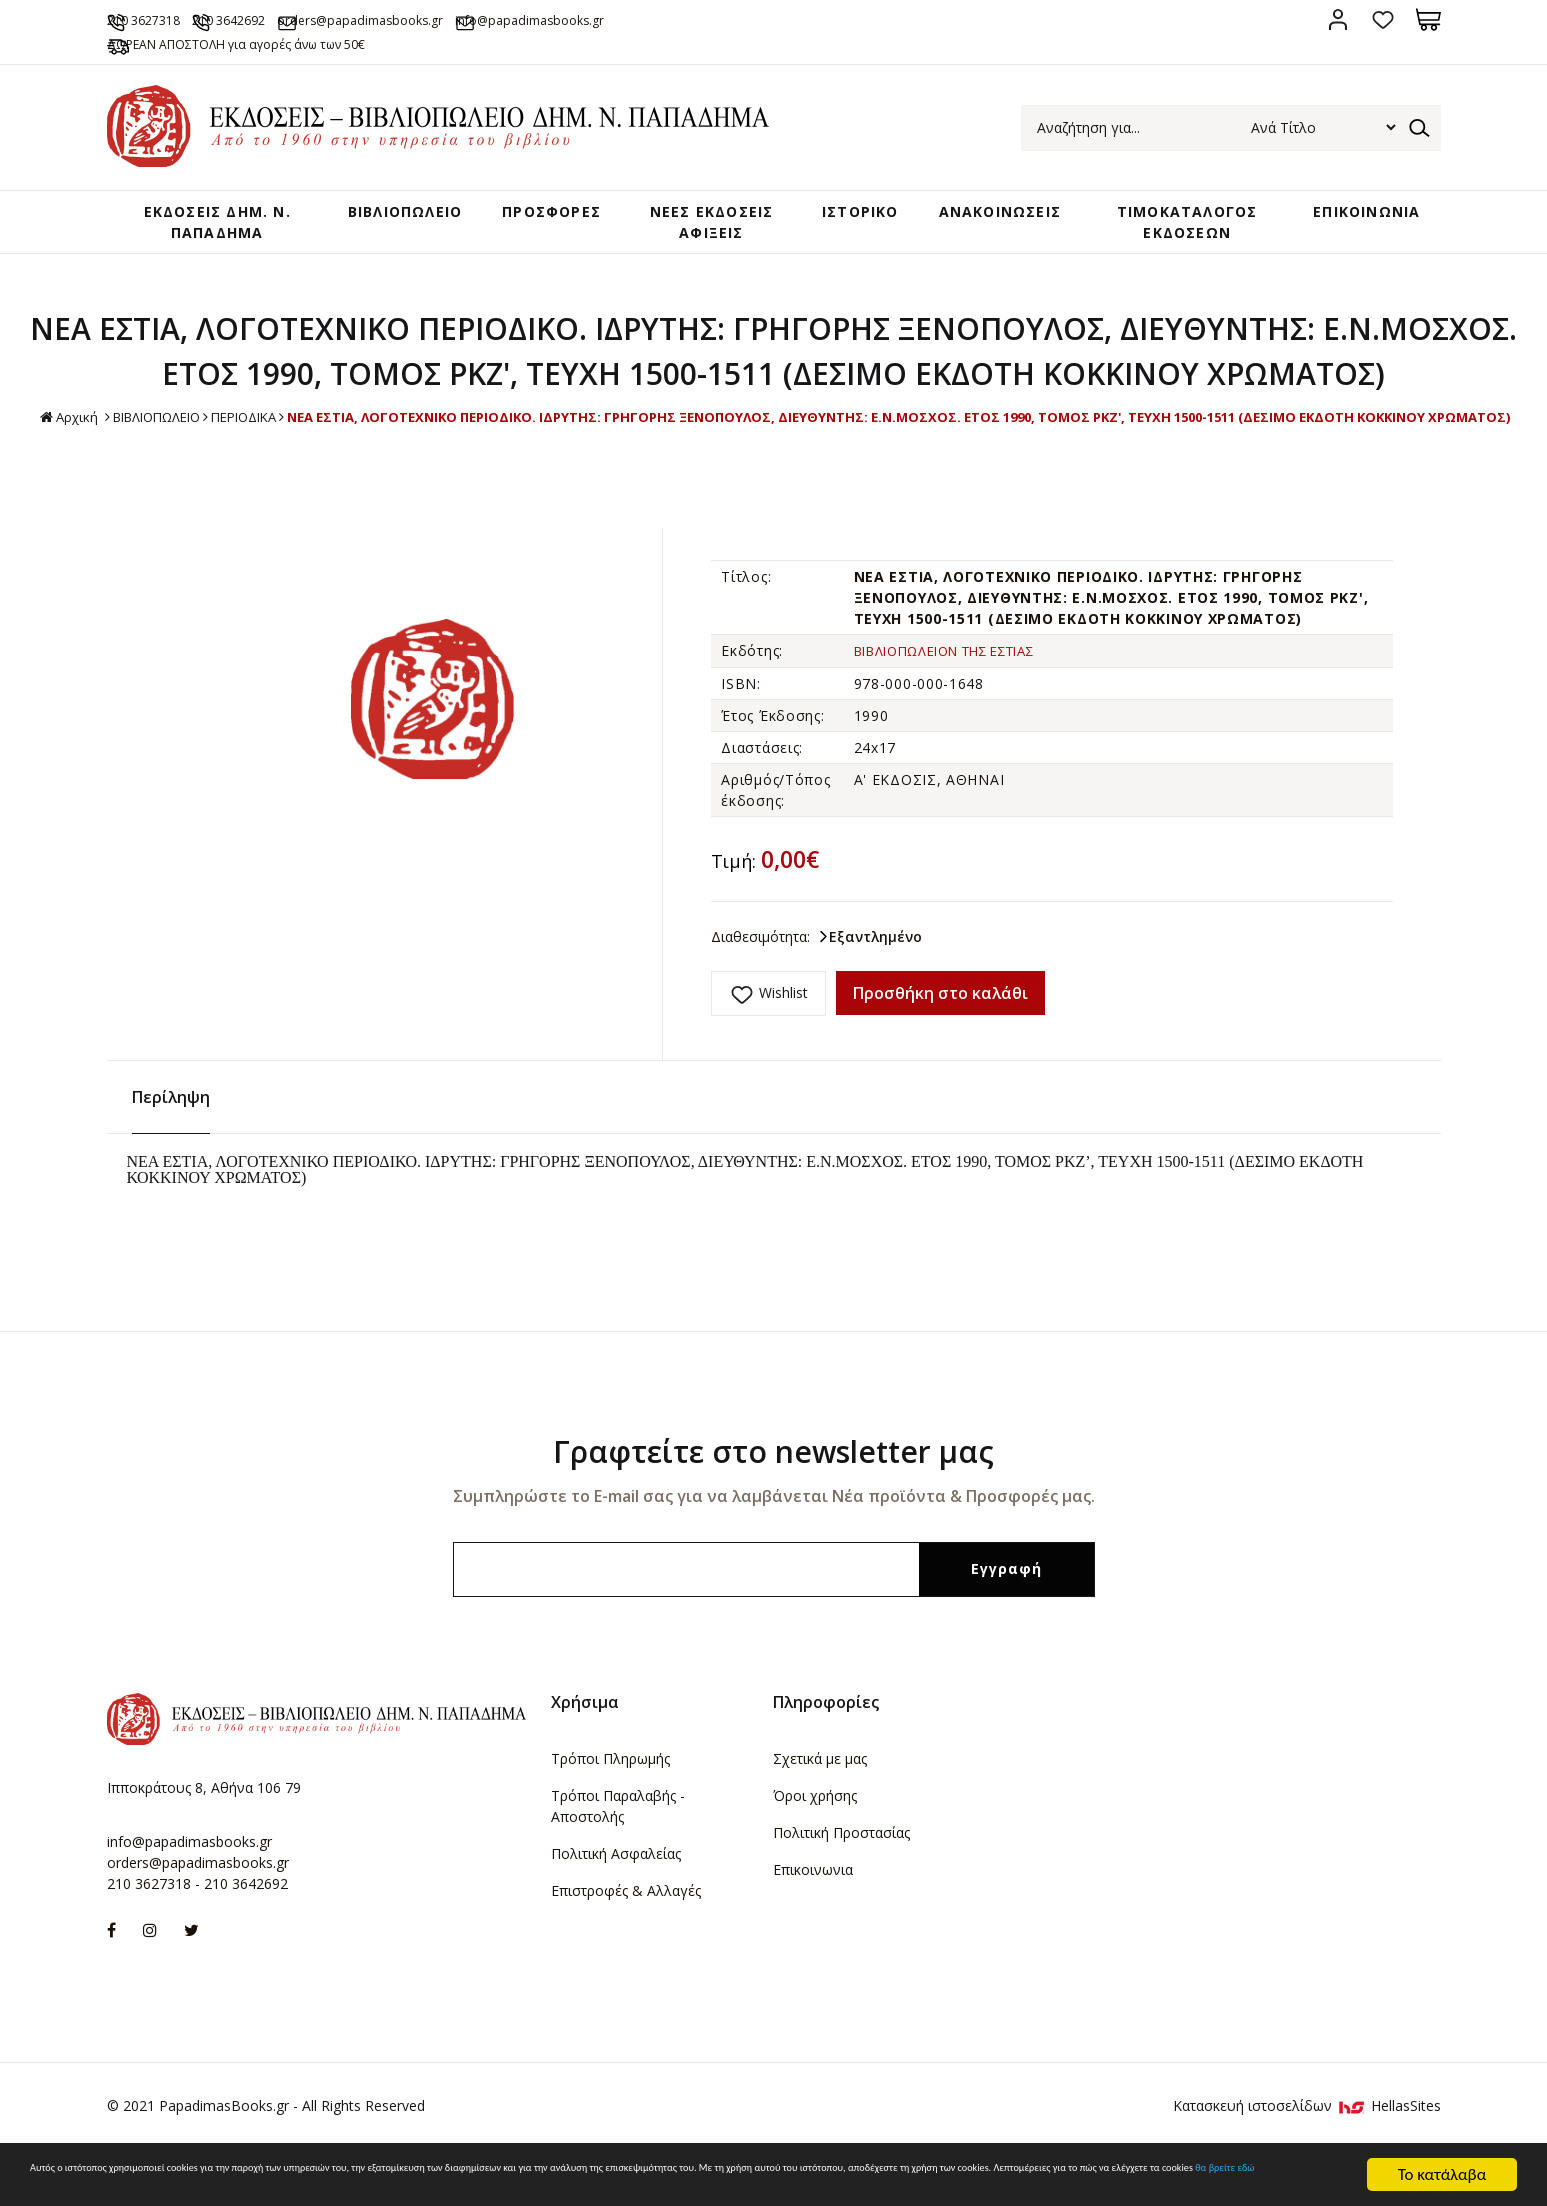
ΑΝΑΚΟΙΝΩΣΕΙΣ (994, 219)
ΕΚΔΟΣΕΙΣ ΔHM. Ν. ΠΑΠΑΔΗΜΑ (205, 230)
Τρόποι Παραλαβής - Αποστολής (618, 1855)
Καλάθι (1428, 19)
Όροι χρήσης (815, 1844)
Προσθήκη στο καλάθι (940, 1055)
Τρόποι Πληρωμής (610, 1807)
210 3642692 (310, 19)
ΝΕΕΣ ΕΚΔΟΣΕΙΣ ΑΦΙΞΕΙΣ (704, 240)
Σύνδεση (1338, 19)
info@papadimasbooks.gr (740, 19)
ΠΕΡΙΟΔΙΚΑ (863, 457)
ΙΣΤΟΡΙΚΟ (845, 219)
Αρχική (670, 458)
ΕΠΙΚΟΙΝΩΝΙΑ (1360, 219)
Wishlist (783, 1054)
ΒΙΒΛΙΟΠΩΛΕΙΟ (388, 219)
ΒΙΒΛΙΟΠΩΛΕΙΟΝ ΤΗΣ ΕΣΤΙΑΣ (959, 712)
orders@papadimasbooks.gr (500, 19)
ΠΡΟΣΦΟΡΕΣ (549, 219)
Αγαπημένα (1383, 19)
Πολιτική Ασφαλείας (616, 1902)
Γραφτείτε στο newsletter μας (773, 1500)
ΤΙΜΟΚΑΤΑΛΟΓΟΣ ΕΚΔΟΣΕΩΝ (1182, 230)
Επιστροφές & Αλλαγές (626, 1939)
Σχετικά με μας (820, 1807)
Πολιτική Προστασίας (841, 1881)
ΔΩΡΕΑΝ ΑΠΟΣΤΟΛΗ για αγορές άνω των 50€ (304, 43)
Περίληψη (171, 1146)
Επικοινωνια (813, 1918)
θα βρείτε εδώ (739, 2184)
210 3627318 (179, 19)
